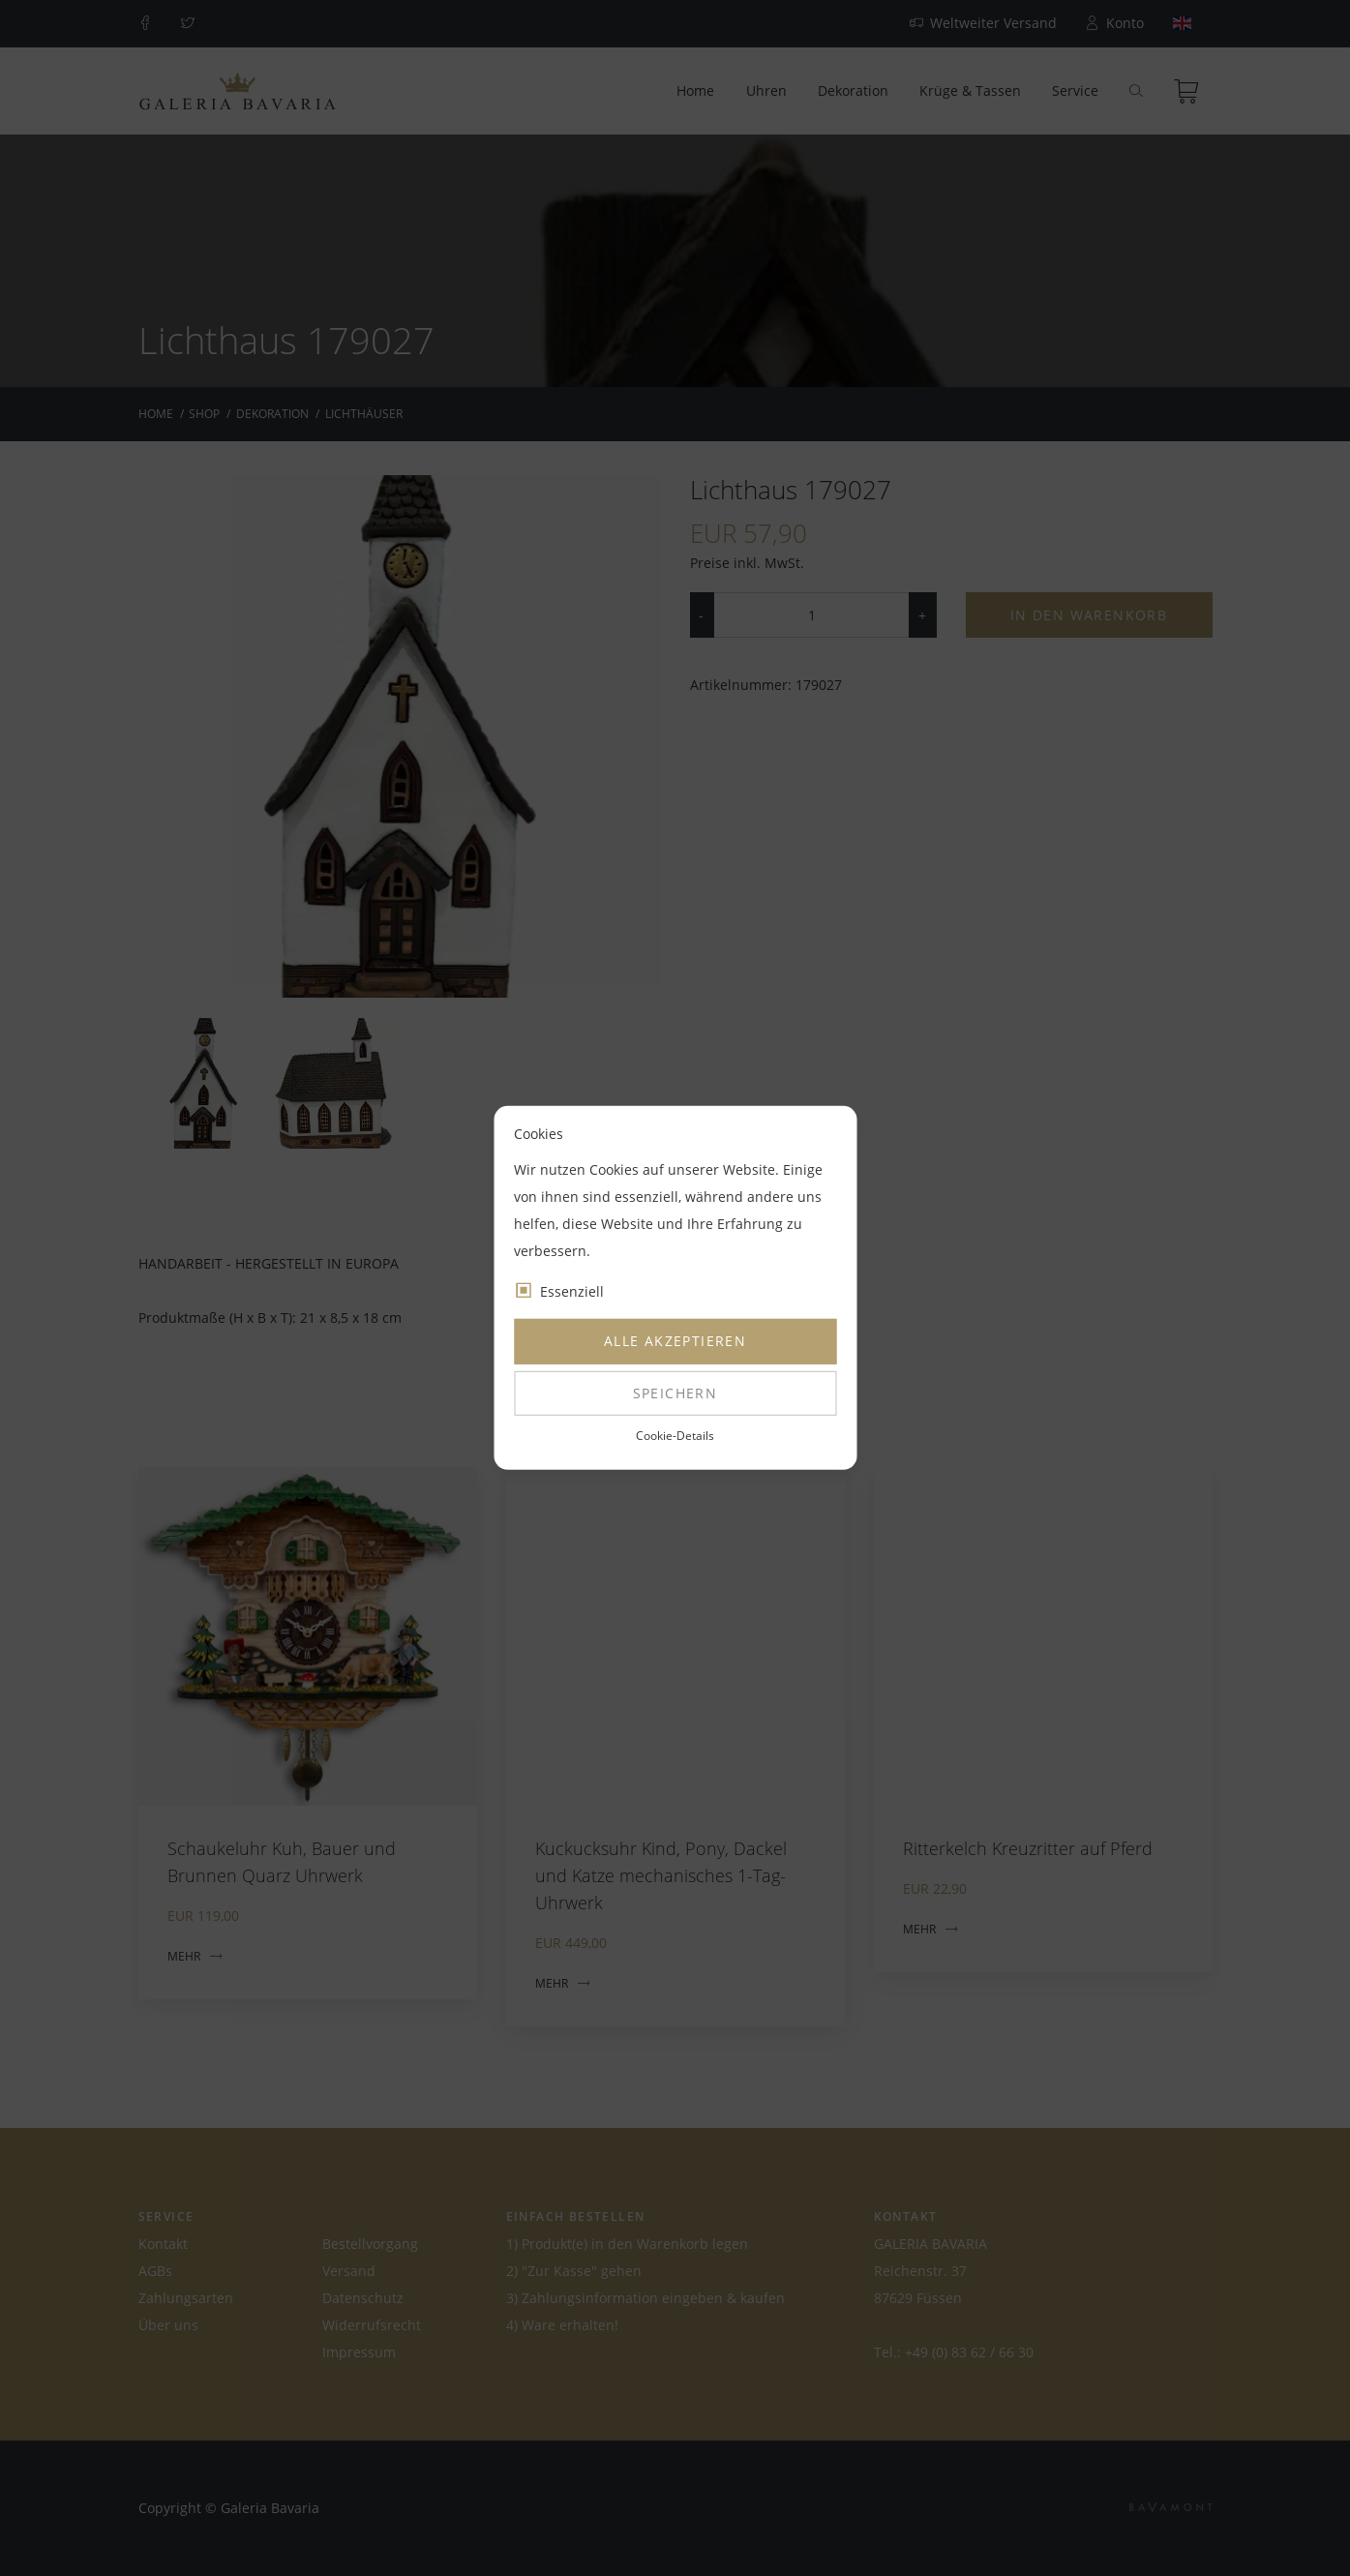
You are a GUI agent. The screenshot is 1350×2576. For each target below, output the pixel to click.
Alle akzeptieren (675, 1341)
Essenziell (572, 1291)
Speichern (675, 1393)
